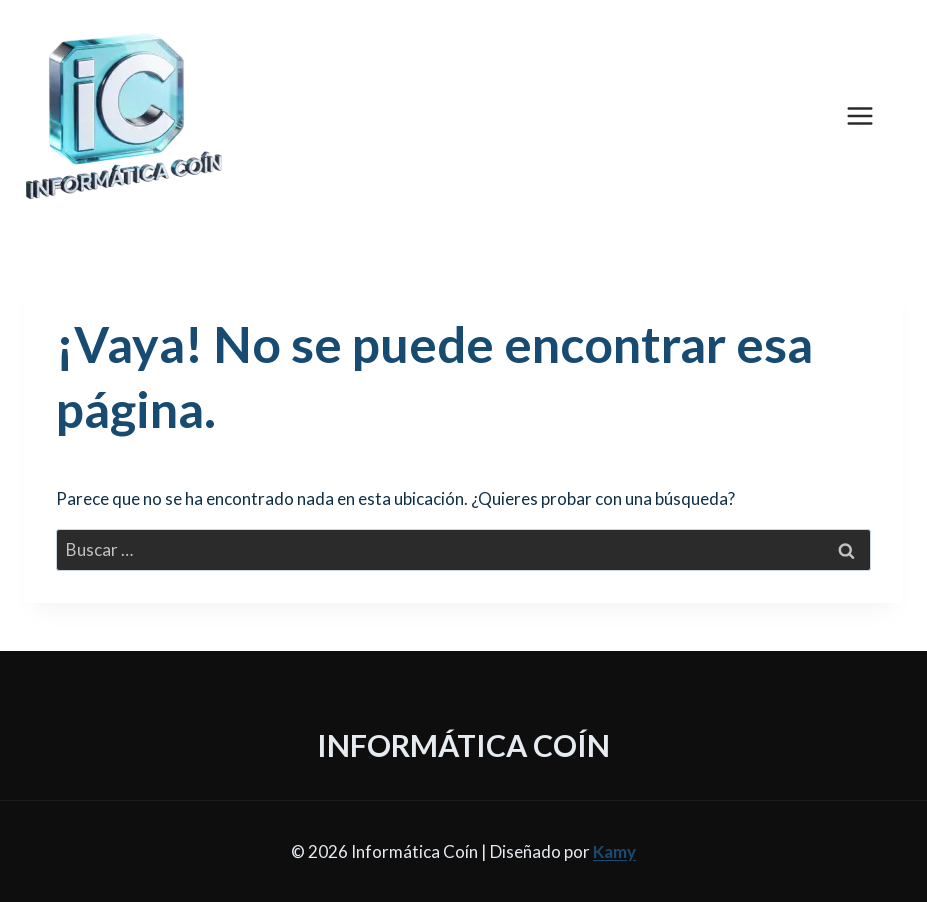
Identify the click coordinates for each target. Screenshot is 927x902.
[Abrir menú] (870, 115)
